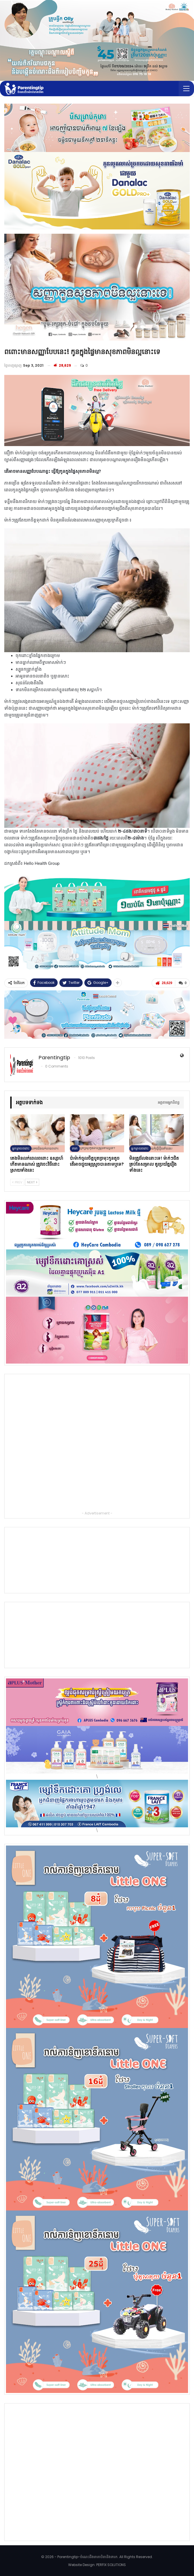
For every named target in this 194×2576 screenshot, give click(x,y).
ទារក (75, 1148)
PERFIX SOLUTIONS (111, 2564)
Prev (17, 1182)
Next (32, 1182)
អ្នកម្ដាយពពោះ (21, 1148)
